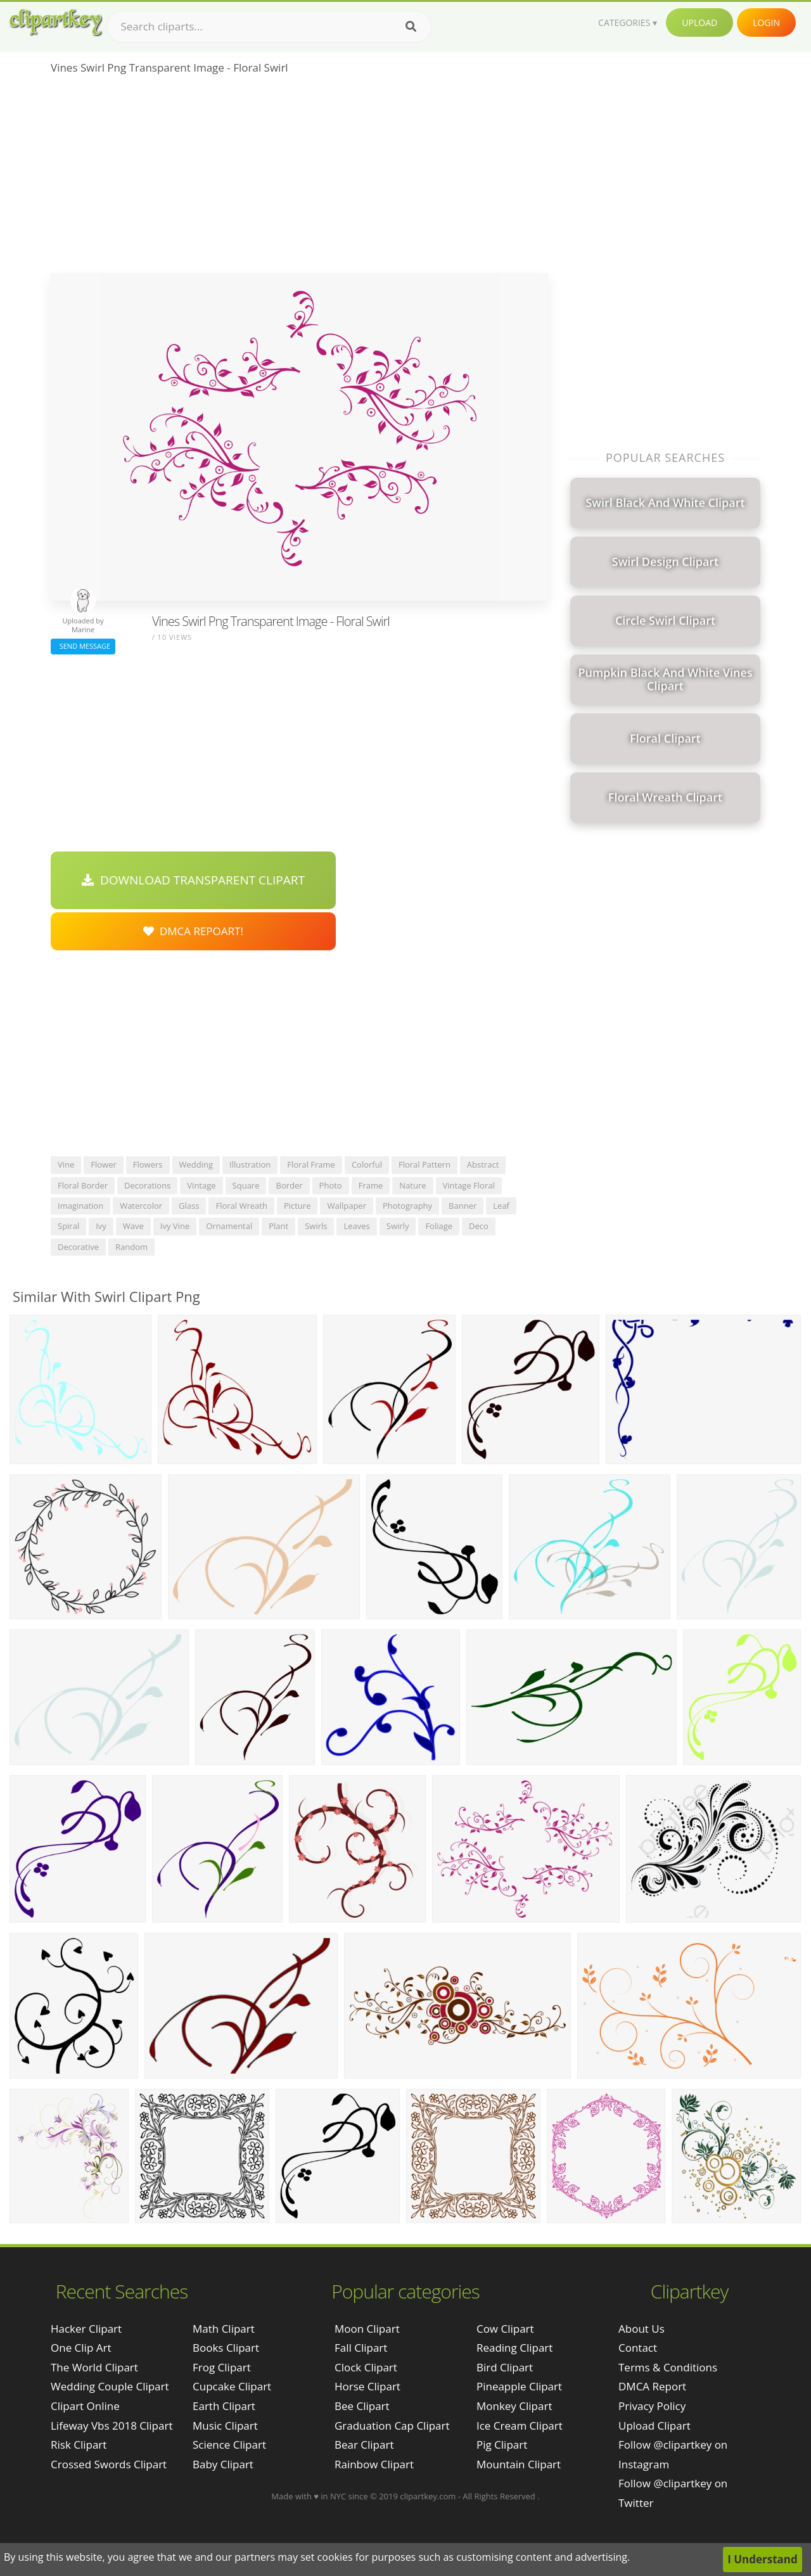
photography (407, 1205)
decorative (78, 1247)
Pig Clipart (501, 2444)
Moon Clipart (367, 2328)
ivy (101, 1226)
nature (412, 1185)
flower (104, 1164)
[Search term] (269, 26)
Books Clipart (226, 2347)
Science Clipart (229, 2444)
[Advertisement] (299, 178)
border (289, 1185)
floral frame (311, 1164)
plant (278, 1226)
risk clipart (78, 2444)
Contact (637, 2347)
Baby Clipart (223, 2464)
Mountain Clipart (518, 2464)
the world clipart (94, 2367)
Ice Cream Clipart (519, 2425)
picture (297, 1205)
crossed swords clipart (109, 2464)
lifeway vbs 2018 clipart (111, 2425)
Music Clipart (225, 2425)
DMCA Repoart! (193, 931)
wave (133, 1226)
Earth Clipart (224, 2406)
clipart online (85, 2406)
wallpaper (346, 1205)
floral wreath (241, 1205)
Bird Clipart (504, 2367)
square (246, 1185)
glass (189, 1205)
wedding (196, 1164)
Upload (699, 22)
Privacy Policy (652, 2406)
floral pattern (424, 1164)
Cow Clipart (505, 2328)
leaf (501, 1205)
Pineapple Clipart (519, 2386)
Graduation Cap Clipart (392, 2425)
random (131, 1247)
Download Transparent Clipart (193, 880)
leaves (356, 1226)
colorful (367, 1164)
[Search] (411, 26)
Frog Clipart (222, 2367)
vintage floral (469, 1185)
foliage (438, 1226)
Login (766, 22)
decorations (147, 1185)
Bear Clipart (364, 2444)
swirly (397, 1226)
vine (66, 1164)
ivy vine (174, 1226)
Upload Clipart (654, 2425)
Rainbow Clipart (374, 2464)
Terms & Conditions (667, 2367)
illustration (250, 1164)
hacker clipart (86, 2328)
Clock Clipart (366, 2367)
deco (479, 1226)
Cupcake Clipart (232, 2386)
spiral (68, 1226)
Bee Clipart (362, 2406)
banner (462, 1205)
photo (330, 1185)
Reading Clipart (514, 2347)
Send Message (83, 646)
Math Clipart (224, 2328)
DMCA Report (652, 2386)
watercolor (141, 1205)
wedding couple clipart (110, 2386)
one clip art (81, 2347)
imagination (80, 1205)
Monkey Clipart (514, 2406)
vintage (201, 1185)
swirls (316, 1226)
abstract (483, 1164)
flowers (148, 1164)
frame (371, 1185)
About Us (641, 2328)
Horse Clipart (367, 2386)
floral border (83, 1185)
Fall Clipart (361, 2347)
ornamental (229, 1226)
